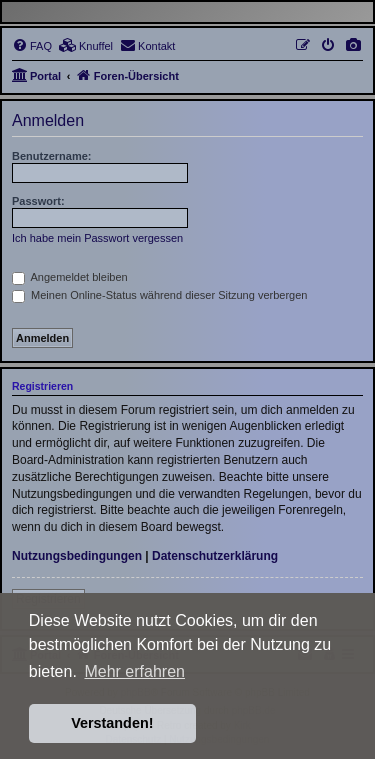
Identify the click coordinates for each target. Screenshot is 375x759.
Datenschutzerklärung (215, 556)
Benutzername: (51, 156)
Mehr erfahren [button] (134, 671)
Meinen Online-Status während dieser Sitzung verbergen (159, 295)
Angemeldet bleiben (70, 277)
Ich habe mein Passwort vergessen (97, 238)
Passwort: (38, 201)
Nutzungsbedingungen (77, 556)
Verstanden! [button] (112, 723)
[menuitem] (354, 46)
